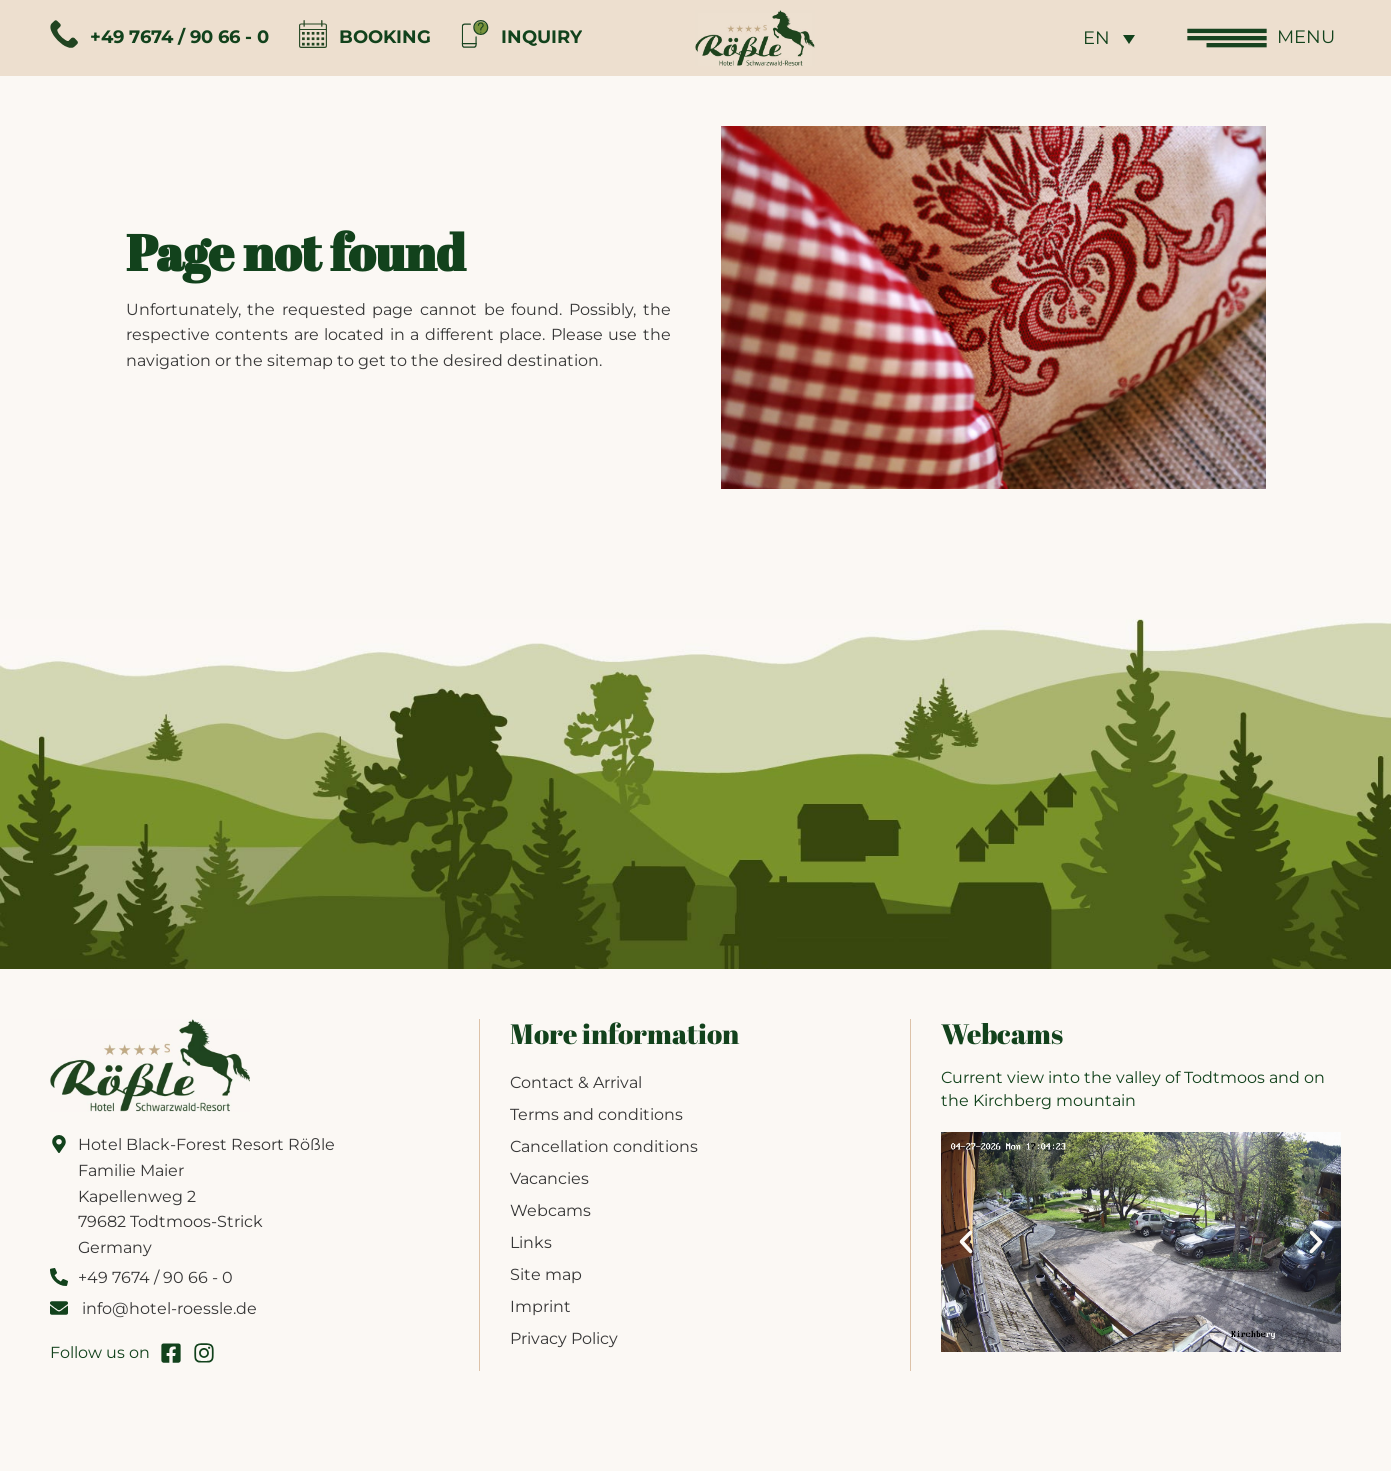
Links (531, 1242)
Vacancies (549, 1178)
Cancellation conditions (604, 1146)
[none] (1109, 37)
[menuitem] (1109, 37)
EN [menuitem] (1096, 39)
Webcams (550, 1210)
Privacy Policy (564, 1338)
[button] (966, 1242)
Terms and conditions (596, 1114)
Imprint (540, 1306)
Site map (546, 1274)
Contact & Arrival (576, 1082)
